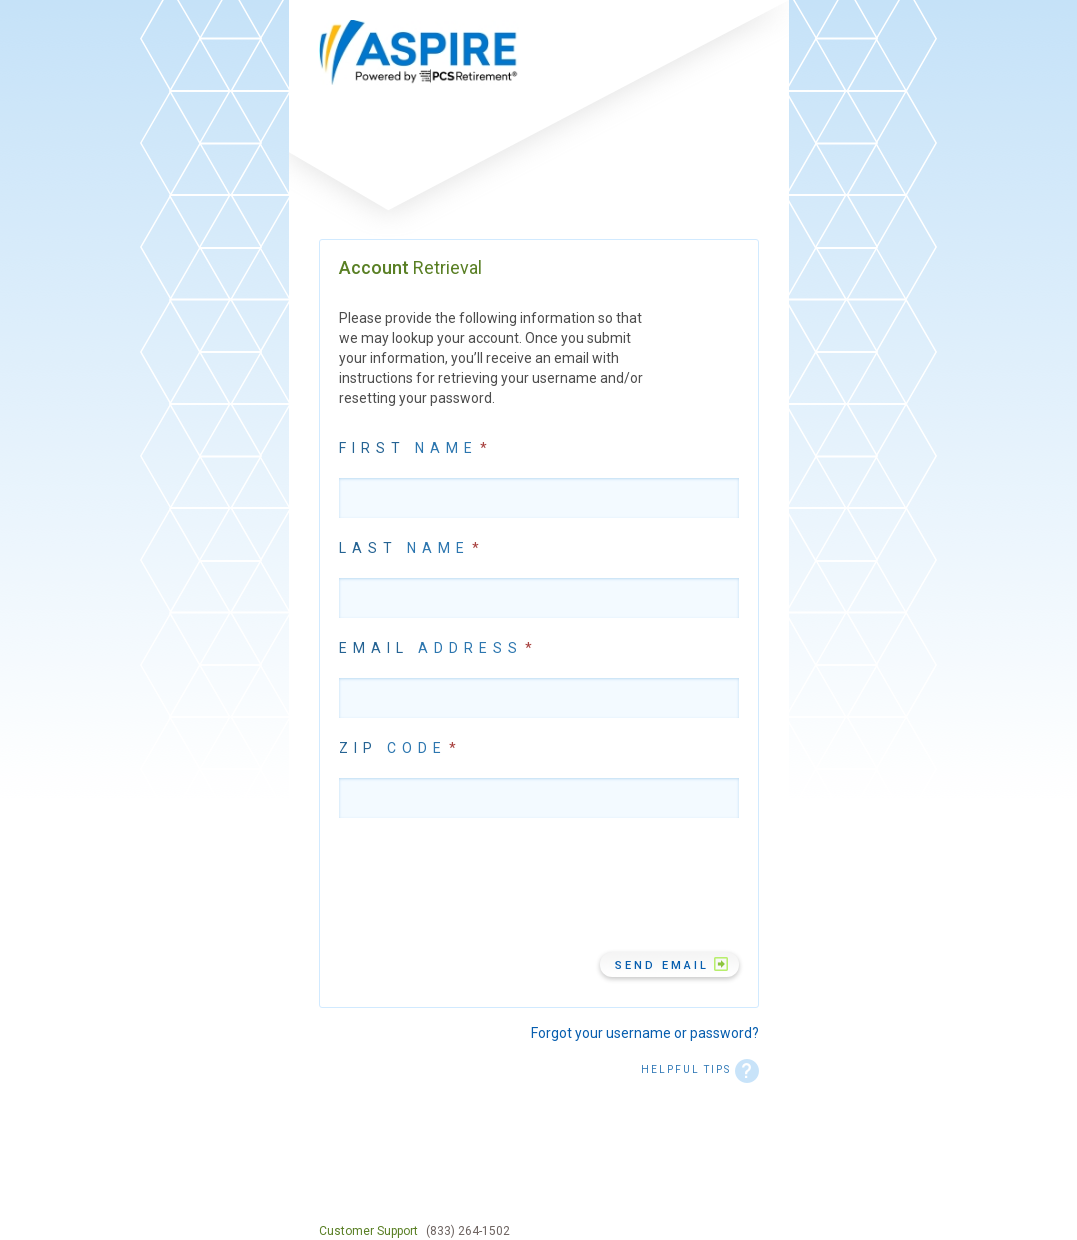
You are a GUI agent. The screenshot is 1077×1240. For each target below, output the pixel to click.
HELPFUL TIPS (700, 1069)
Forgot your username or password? (645, 1033)
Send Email (662, 965)
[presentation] (491, 885)
